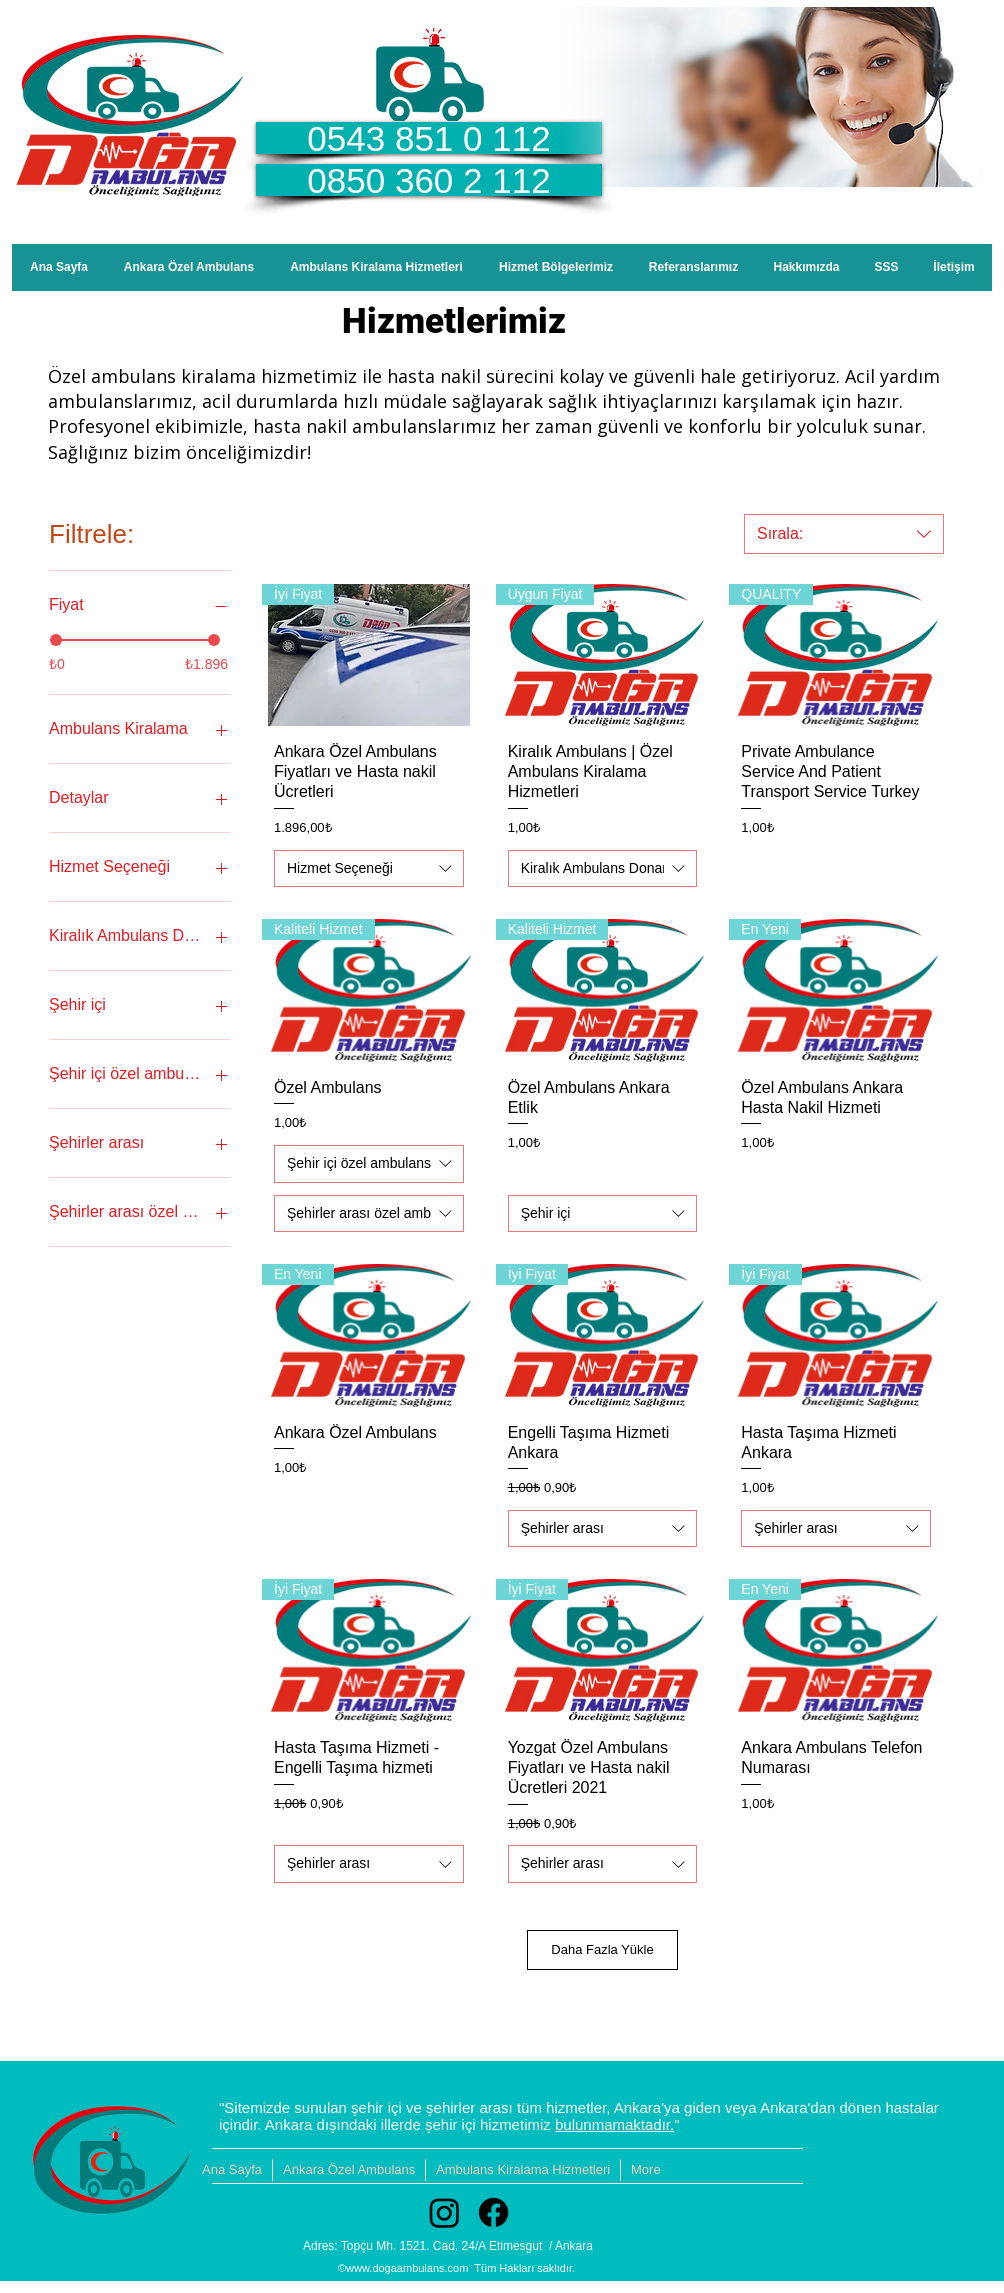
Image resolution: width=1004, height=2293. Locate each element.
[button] (556, 267)
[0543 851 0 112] (429, 138)
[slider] (56, 640)
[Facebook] (493, 2212)
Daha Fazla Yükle (602, 1949)
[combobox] (844, 534)
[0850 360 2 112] (429, 180)
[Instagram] (444, 2212)
